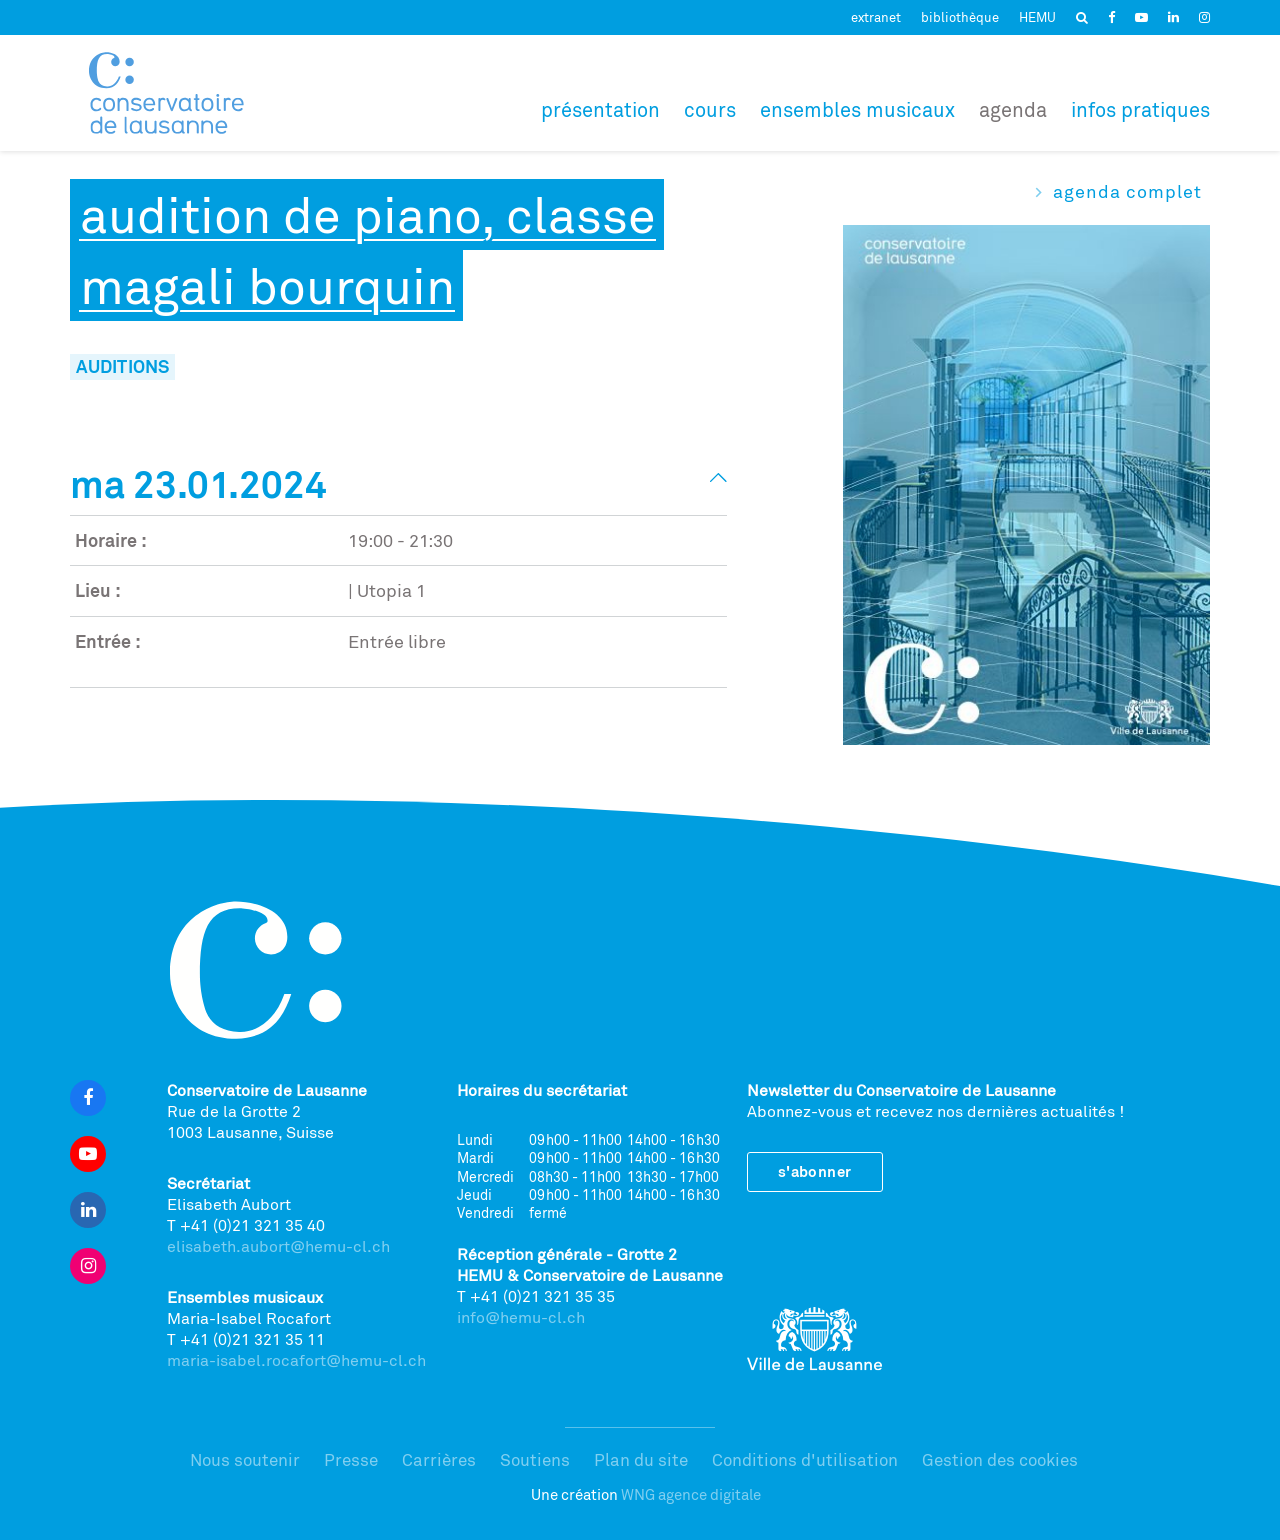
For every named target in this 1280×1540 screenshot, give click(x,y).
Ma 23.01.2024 (198, 484)
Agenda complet (1127, 191)
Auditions (122, 366)
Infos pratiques (1140, 109)
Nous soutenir (245, 1459)
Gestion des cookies (1000, 1459)
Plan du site (641, 1459)
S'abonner (815, 1171)
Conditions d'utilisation (805, 1459)
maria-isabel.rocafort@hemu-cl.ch (296, 1360)
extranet (876, 17)
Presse (351, 1459)
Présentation (600, 109)
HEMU (1037, 17)
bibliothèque (960, 17)
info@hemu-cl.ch (521, 1317)
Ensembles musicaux (857, 109)
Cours (710, 109)
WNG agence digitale (691, 1494)
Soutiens (535, 1459)
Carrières (439, 1459)
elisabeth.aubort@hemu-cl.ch (278, 1246)
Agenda (1013, 109)
